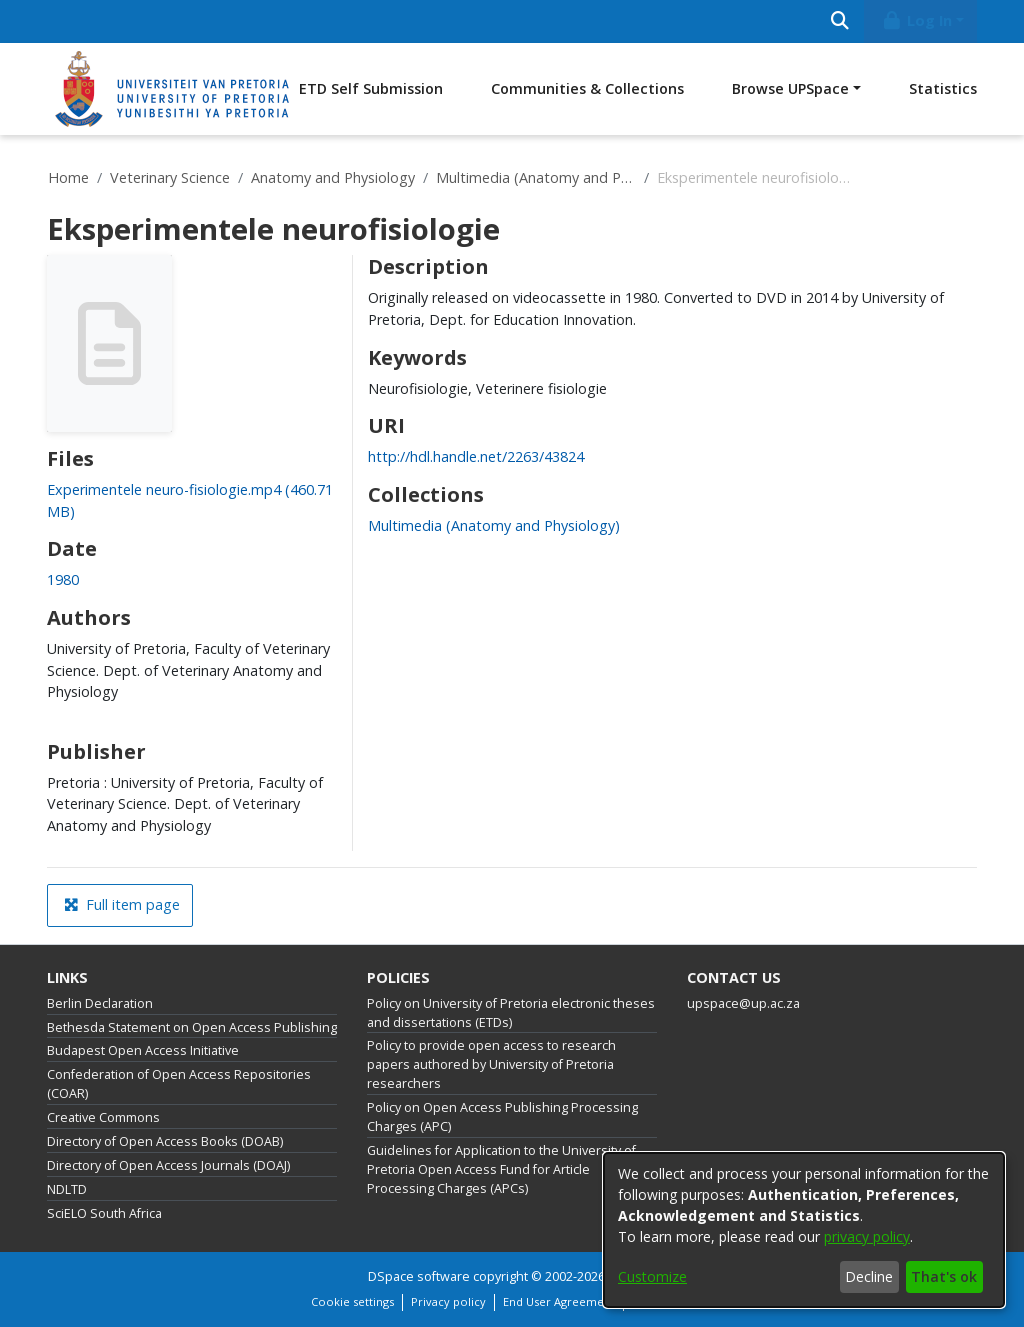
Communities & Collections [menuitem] (587, 88)
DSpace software (419, 1276)
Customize (652, 1276)
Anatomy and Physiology (333, 177)
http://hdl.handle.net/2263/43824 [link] (476, 456)
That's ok (944, 1276)
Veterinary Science (170, 177)
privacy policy (867, 1236)
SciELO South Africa (104, 1213)
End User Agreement (559, 1301)
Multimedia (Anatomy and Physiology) (536, 177)
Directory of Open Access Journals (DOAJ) (168, 1165)
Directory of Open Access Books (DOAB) (165, 1141)
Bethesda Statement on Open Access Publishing (192, 1027)
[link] (494, 525)
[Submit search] (839, 21)
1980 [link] (63, 579)
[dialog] (804, 1230)
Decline (869, 1276)
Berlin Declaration (100, 1003)
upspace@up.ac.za (743, 1003)
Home (68, 177)
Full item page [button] (122, 904)
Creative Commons (103, 1117)
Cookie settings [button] (352, 1301)
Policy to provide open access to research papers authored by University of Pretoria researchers (491, 1064)
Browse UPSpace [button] (790, 88)
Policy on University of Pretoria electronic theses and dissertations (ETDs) (511, 1013)
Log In (917, 20)
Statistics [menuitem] (943, 88)
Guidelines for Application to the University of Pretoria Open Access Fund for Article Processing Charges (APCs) (501, 1169)
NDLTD (67, 1189)
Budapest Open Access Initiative (143, 1050)
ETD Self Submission (371, 88)
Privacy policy (448, 1301)
